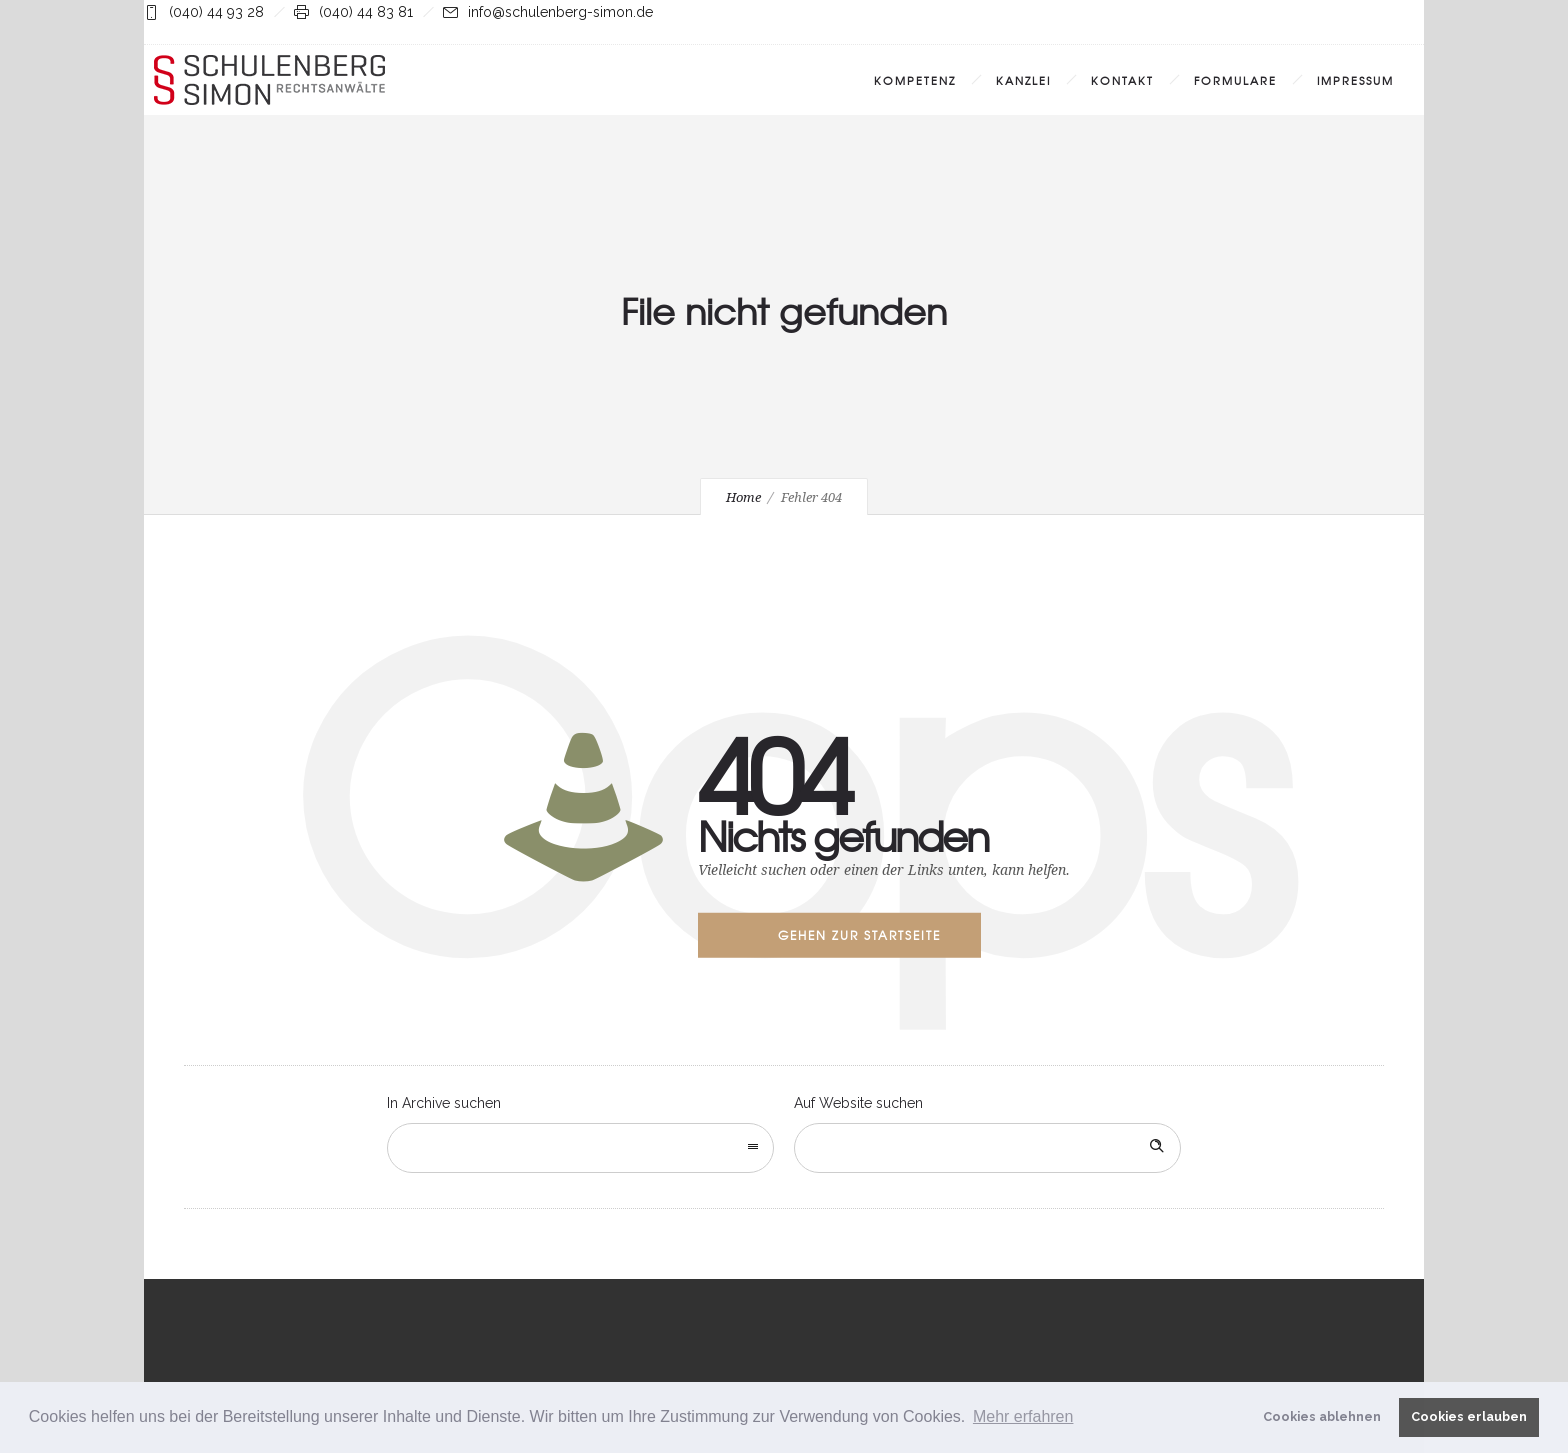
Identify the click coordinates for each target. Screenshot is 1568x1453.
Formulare (1235, 80)
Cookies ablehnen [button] (1322, 1416)
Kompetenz (915, 80)
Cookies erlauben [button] (1469, 1416)
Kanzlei (1023, 80)
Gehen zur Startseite (859, 935)
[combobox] (580, 1148)
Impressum (1355, 80)
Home (743, 497)
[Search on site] (987, 1148)
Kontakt (1122, 80)
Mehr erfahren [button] (1023, 1416)
